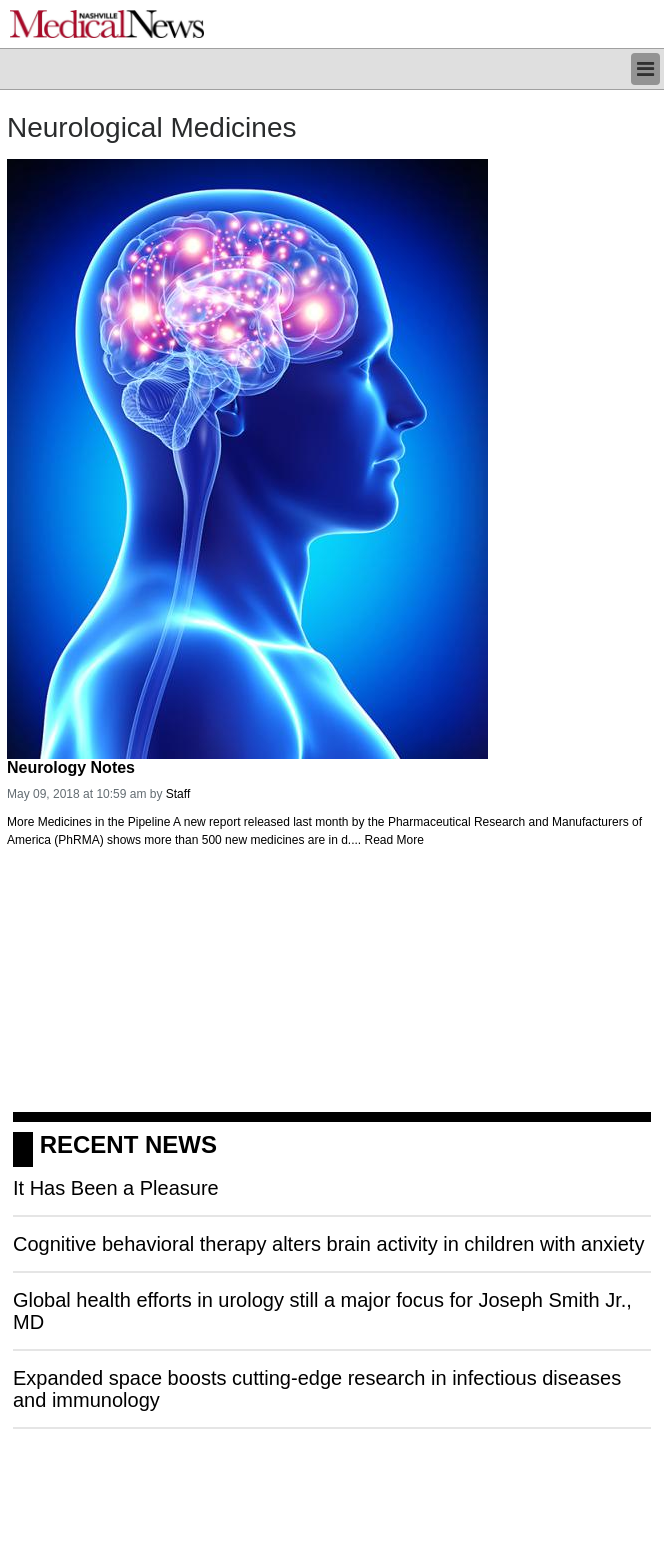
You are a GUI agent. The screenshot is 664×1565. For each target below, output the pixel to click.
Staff (178, 794)
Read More (393, 840)
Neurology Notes (71, 767)
